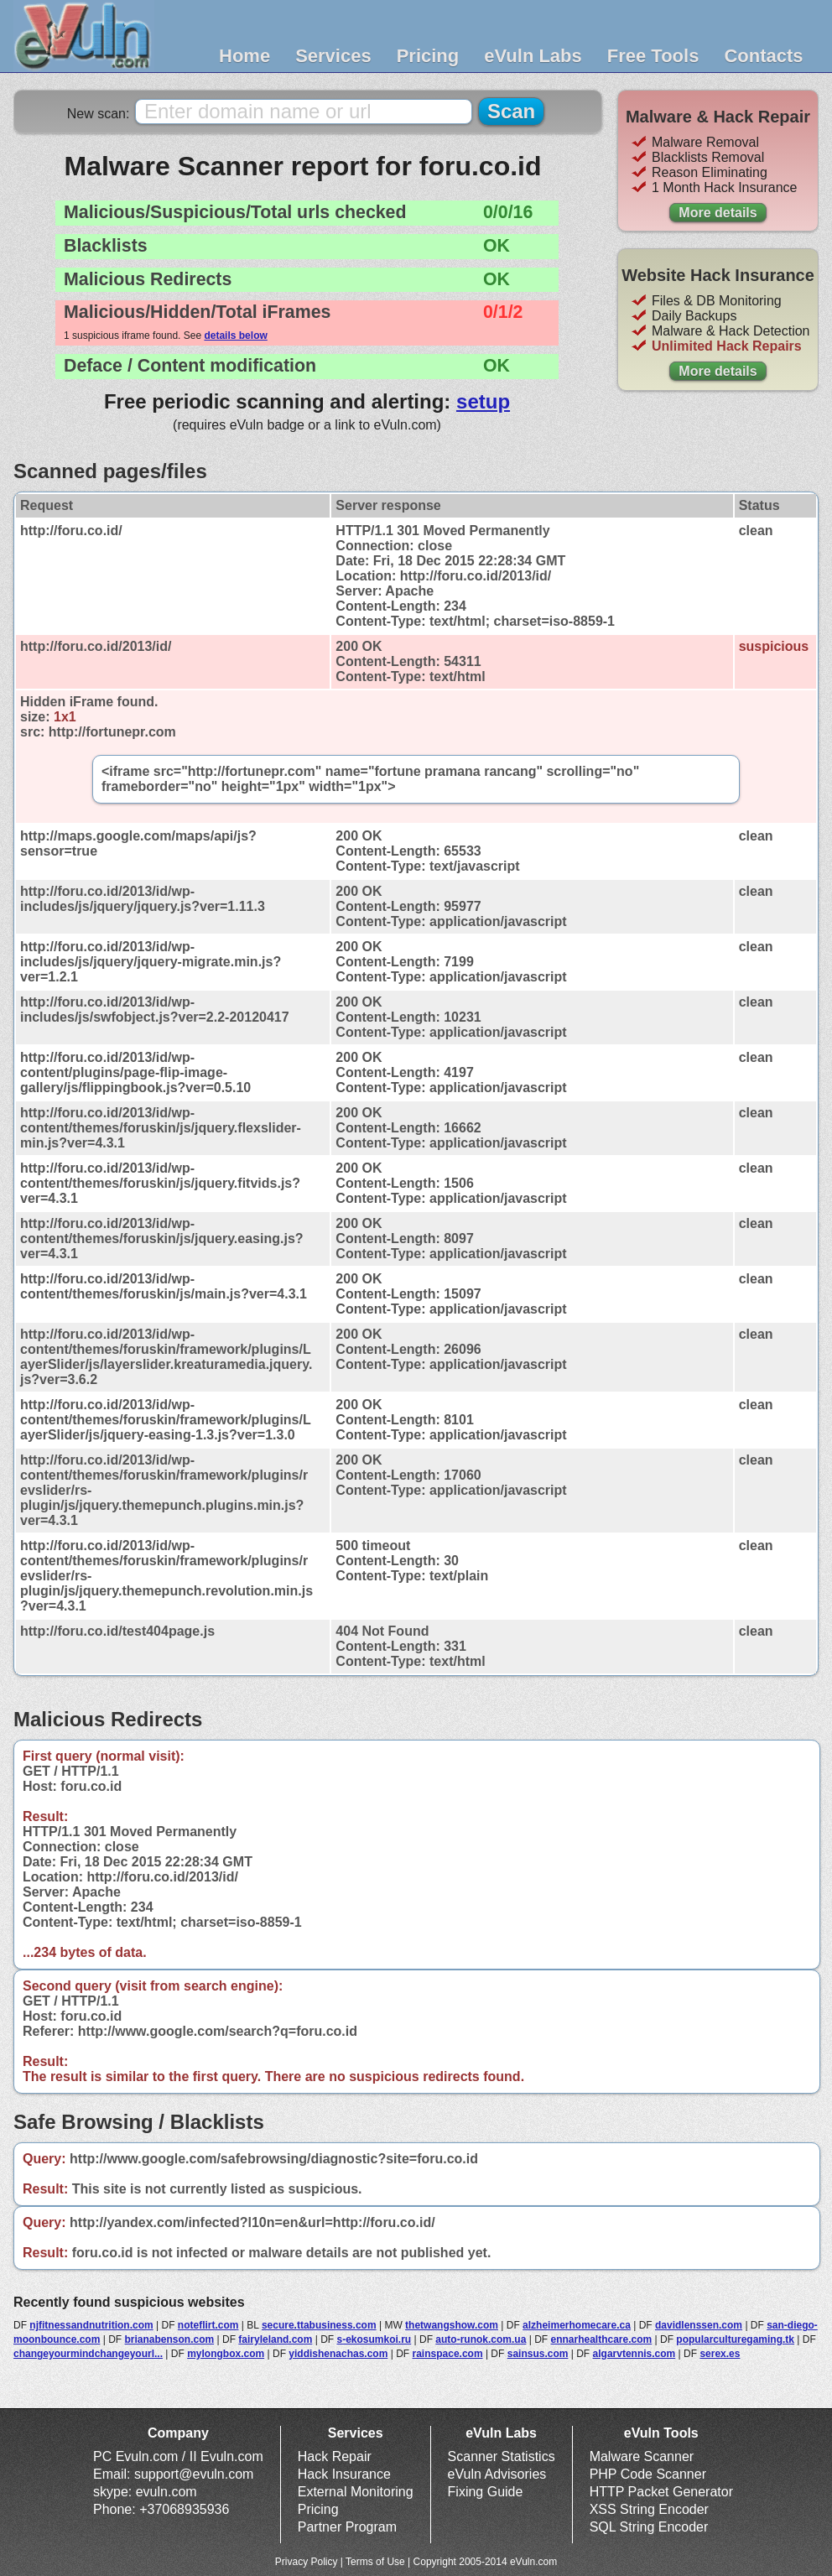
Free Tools (653, 55)
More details (718, 213)
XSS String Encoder (649, 2509)
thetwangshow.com (451, 2325)
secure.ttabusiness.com (319, 2325)
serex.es (719, 2354)
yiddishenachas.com (338, 2354)
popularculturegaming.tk (735, 2339)
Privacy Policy (306, 2562)
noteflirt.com (208, 2325)
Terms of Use (375, 2562)
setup (483, 401)
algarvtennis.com (634, 2354)
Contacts (763, 55)
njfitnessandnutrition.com (91, 2325)
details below (235, 335)
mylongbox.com (225, 2354)
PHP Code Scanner (648, 2474)
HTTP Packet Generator (661, 2492)
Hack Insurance (344, 2474)
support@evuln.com (194, 2474)
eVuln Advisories (497, 2474)
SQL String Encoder (649, 2527)
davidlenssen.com (698, 2325)
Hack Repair (335, 2456)
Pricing (428, 55)
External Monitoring (355, 2492)
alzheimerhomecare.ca (577, 2325)
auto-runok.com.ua (480, 2339)
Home (244, 55)
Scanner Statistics (501, 2456)
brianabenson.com (169, 2339)
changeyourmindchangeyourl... (88, 2354)
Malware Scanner (642, 2456)
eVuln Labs (533, 55)
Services (333, 55)
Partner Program (347, 2527)
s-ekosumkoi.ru (373, 2339)
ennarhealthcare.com (601, 2339)
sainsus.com (538, 2354)
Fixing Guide (485, 2492)
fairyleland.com (275, 2339)
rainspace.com (448, 2354)
